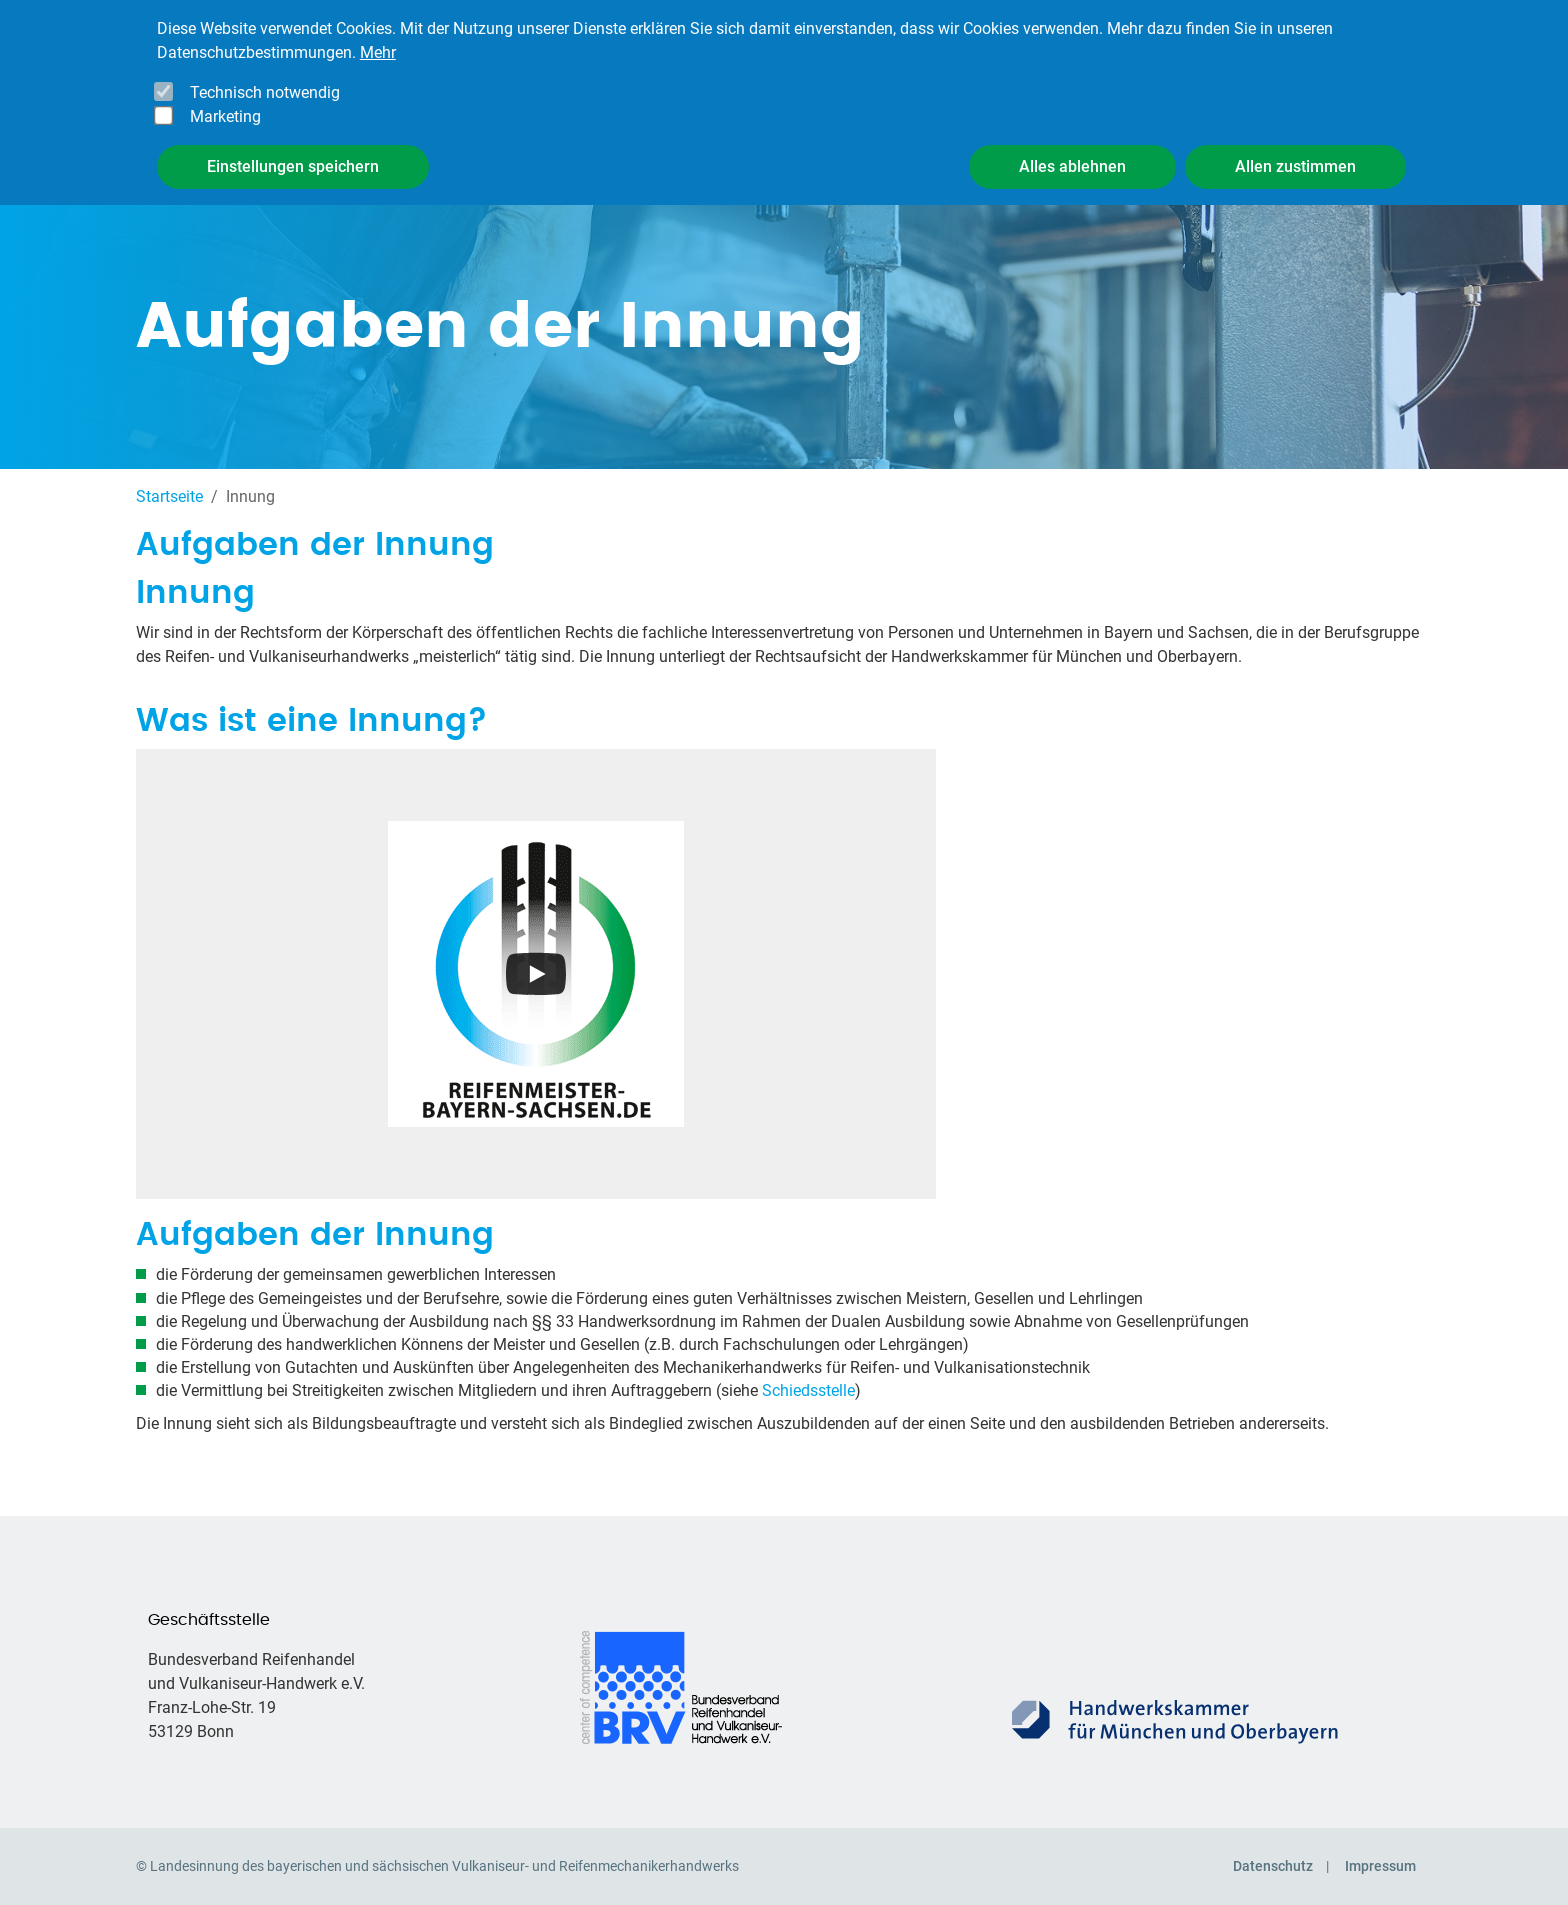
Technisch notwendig (265, 77)
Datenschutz (1273, 1866)
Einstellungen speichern (293, 151)
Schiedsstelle (808, 1390)
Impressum (1380, 1866)
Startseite (169, 496)
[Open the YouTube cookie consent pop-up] (536, 974)
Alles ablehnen (1072, 151)
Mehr (378, 37)
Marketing (225, 101)
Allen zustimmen (1295, 151)
